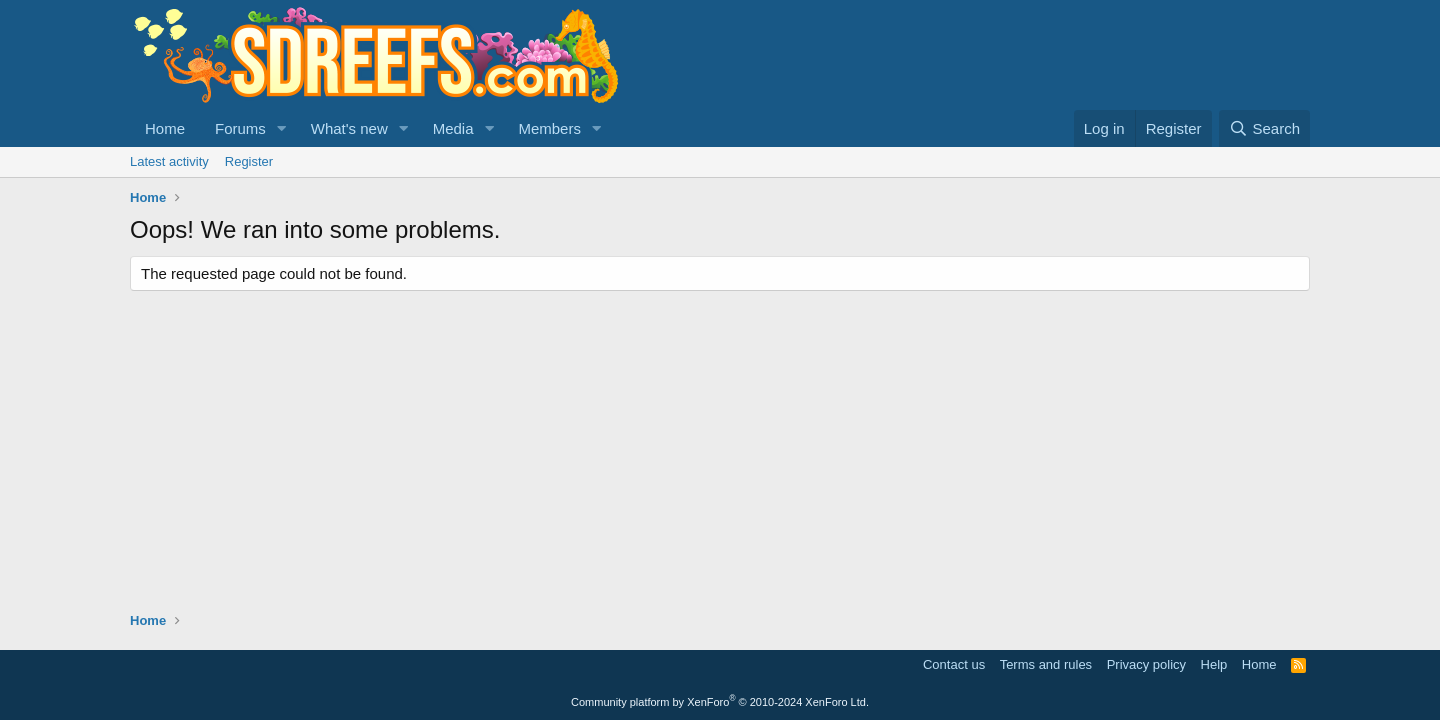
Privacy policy (1146, 664)
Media (453, 128)
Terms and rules (1046, 664)
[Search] (1264, 128)
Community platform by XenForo (720, 702)
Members (549, 128)
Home (165, 128)
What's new (349, 128)
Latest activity (169, 161)
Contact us (954, 664)
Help (1214, 664)
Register (249, 161)
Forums (240, 128)
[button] (282, 128)
